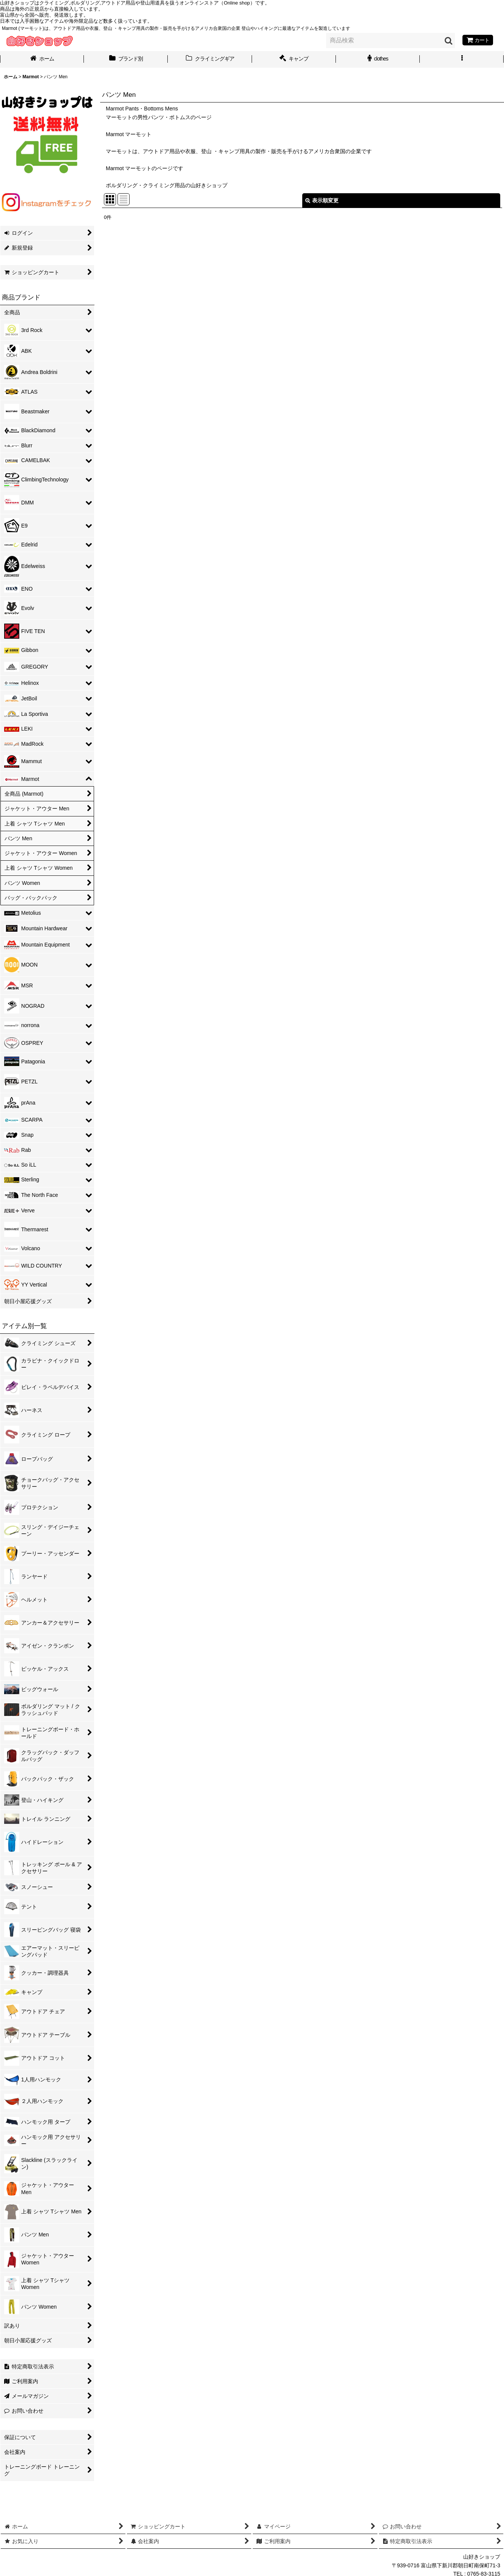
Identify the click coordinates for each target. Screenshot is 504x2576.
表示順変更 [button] (322, 200)
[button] (462, 59)
